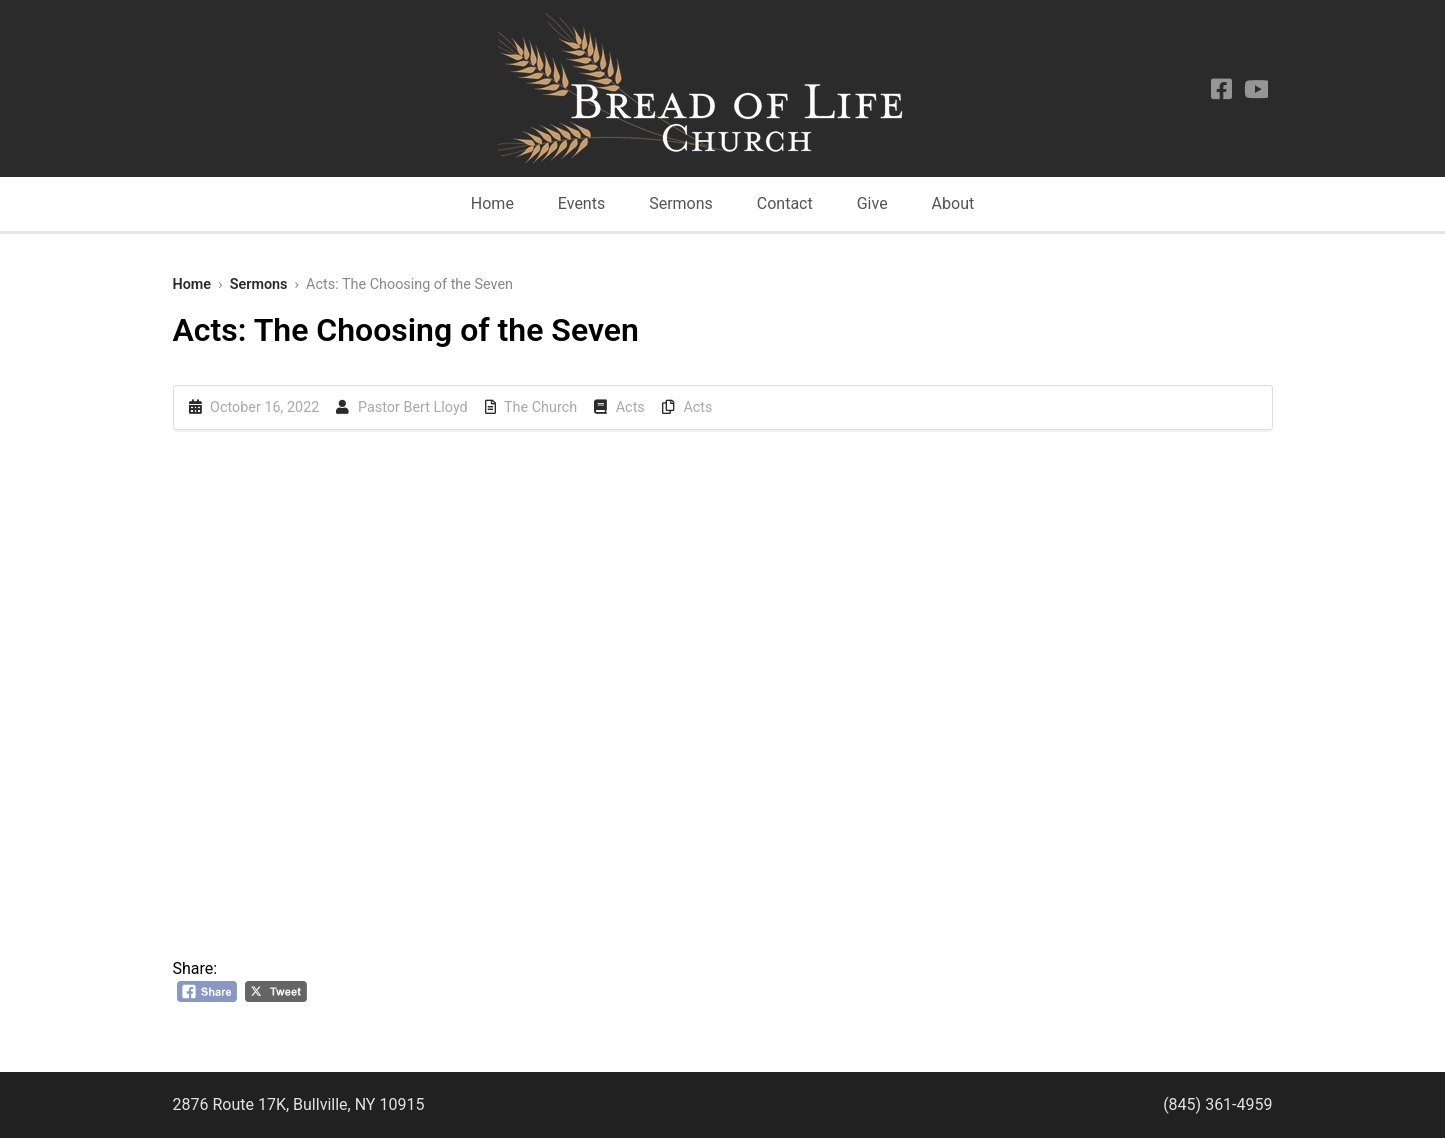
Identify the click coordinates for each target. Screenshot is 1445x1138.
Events (581, 203)
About (953, 203)
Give (872, 203)
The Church (540, 407)
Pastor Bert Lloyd (413, 407)
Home (492, 203)
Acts (630, 407)
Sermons (681, 203)
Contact (785, 203)
